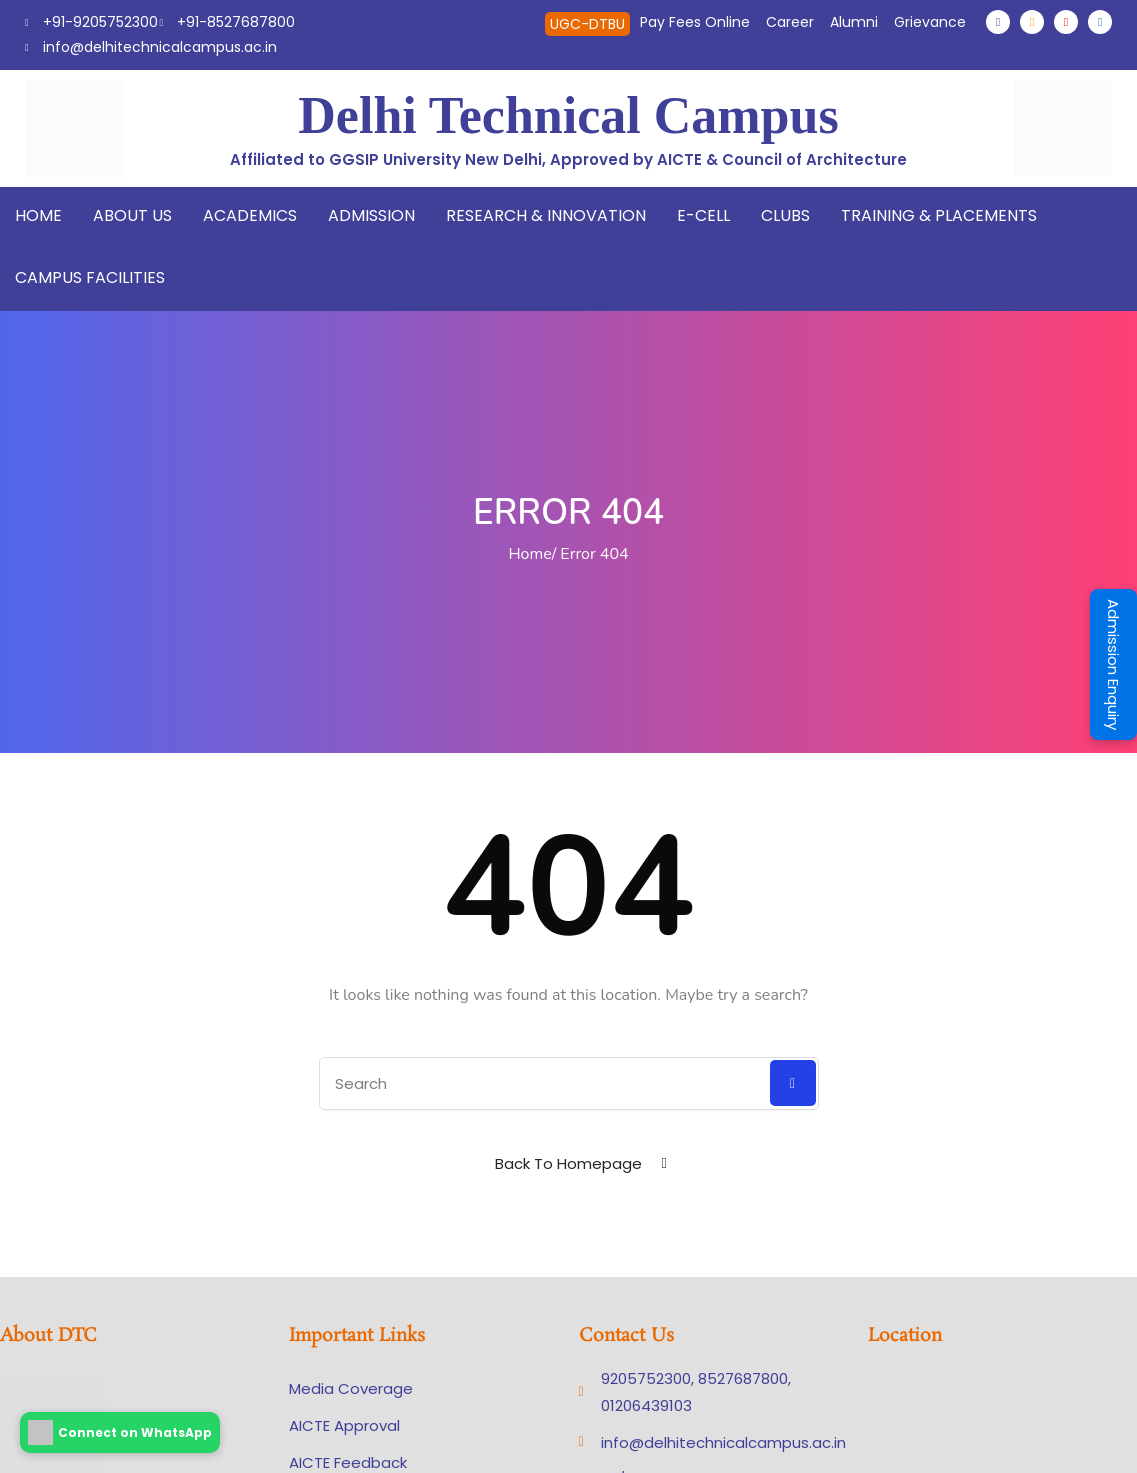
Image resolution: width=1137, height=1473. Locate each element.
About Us (132, 215)
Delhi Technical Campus (568, 115)
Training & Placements (939, 215)
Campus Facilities (90, 277)
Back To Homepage (568, 1163)
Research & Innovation (546, 215)
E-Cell (703, 215)
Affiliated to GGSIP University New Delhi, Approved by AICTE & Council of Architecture (568, 159)
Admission (371, 215)
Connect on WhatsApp (120, 1432)
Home (38, 215)
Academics (250, 215)
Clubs (785, 215)
